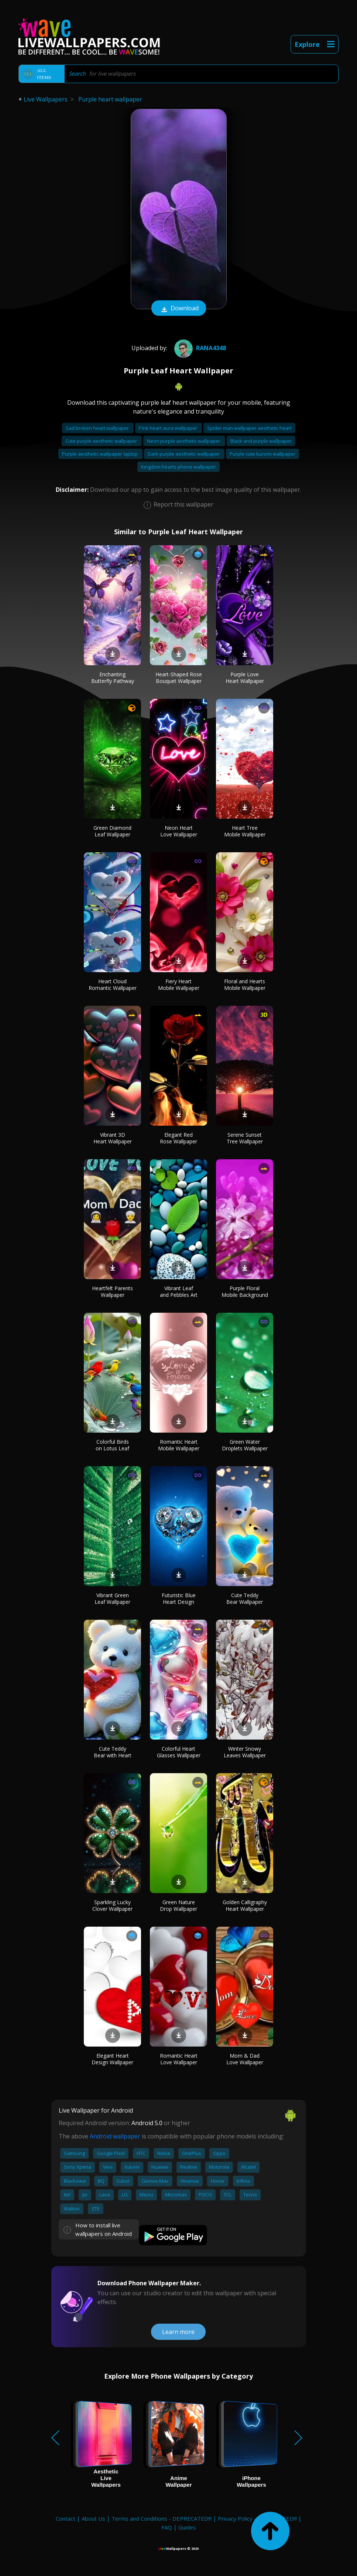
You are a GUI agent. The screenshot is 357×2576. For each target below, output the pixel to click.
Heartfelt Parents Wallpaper (112, 1291)
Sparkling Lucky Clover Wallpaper (112, 1905)
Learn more (178, 2332)
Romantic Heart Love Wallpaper (179, 2059)
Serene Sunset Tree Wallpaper (245, 1138)
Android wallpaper (115, 2136)
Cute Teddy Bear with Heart (112, 1752)
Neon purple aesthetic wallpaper (184, 441)
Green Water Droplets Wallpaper (245, 1445)
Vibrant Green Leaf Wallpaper (112, 1598)
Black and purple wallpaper (261, 441)
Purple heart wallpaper (110, 99)
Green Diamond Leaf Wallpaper (112, 831)
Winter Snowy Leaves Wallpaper (245, 1752)
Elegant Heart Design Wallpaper (112, 2059)
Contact (65, 2518)
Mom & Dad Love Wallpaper (244, 2059)
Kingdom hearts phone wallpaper (178, 466)
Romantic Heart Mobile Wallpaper (178, 1445)
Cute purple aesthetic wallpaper (101, 441)
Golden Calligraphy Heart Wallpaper (245, 1905)
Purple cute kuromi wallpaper (262, 453)
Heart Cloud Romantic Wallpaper (113, 984)
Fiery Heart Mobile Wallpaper (178, 984)
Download (179, 309)
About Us (93, 2518)
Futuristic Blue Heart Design (179, 1598)
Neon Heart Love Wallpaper (178, 831)
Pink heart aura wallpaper (168, 428)
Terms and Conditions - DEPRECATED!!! (161, 2518)
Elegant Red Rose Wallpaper (178, 1138)
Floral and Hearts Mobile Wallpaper (244, 984)
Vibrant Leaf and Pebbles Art (179, 1291)
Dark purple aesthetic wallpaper (184, 453)
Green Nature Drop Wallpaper (178, 1905)
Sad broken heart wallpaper (98, 428)
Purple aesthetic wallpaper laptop (100, 453)
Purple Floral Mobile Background (245, 1291)
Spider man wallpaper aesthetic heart (249, 428)
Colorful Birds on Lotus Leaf (112, 1445)
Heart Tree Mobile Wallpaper (244, 831)
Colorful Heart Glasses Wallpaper (178, 1752)
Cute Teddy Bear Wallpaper (244, 1598)
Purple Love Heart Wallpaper (245, 677)
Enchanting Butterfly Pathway (112, 677)
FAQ (166, 2527)
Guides (187, 2527)
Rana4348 (199, 348)
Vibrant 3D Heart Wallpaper (112, 1138)
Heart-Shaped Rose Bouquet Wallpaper (178, 677)
